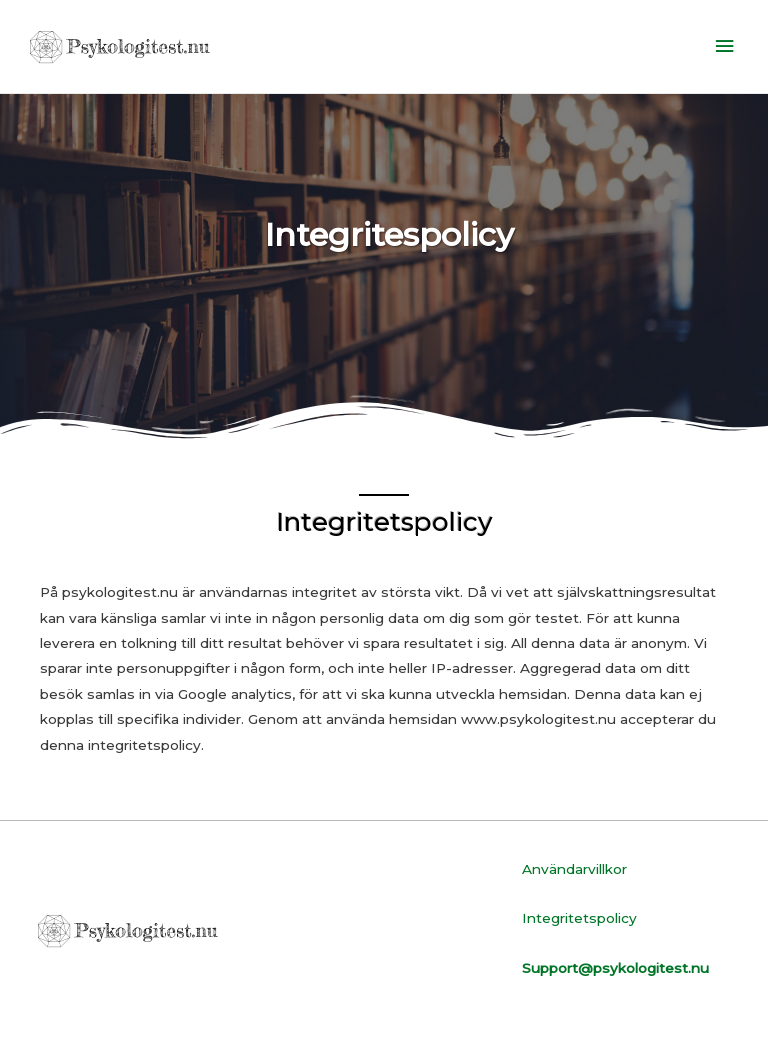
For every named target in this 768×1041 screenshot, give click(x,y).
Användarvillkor (574, 869)
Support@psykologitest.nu (615, 968)
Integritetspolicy (579, 918)
